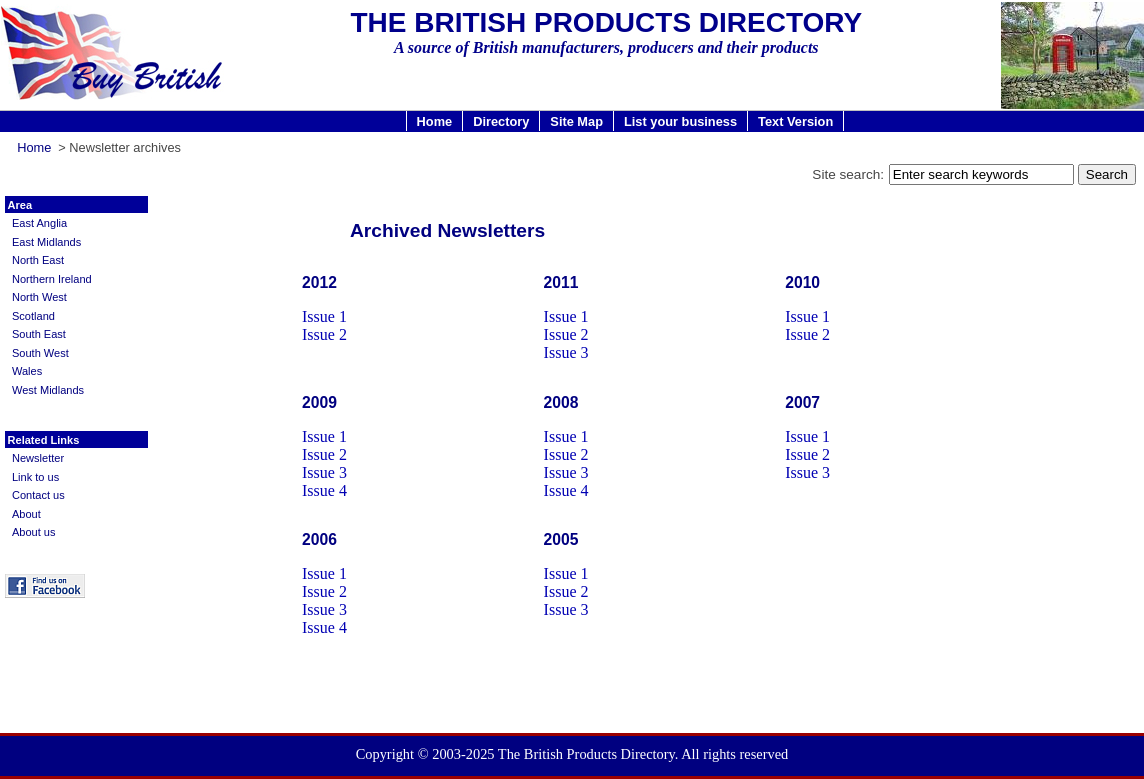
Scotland (33, 316)
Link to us (35, 477)
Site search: (848, 174)
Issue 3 (566, 352)
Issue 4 (324, 490)
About (26, 514)
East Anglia (39, 223)
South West (40, 353)
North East (38, 260)
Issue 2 (324, 334)
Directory (501, 120)
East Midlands (46, 242)
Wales (27, 371)
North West (39, 297)
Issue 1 (324, 316)
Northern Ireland (52, 279)
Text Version (795, 120)
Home (435, 120)
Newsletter (38, 458)
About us (34, 532)
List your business (680, 120)
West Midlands (48, 390)
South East (39, 334)
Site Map (576, 120)
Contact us (38, 495)
